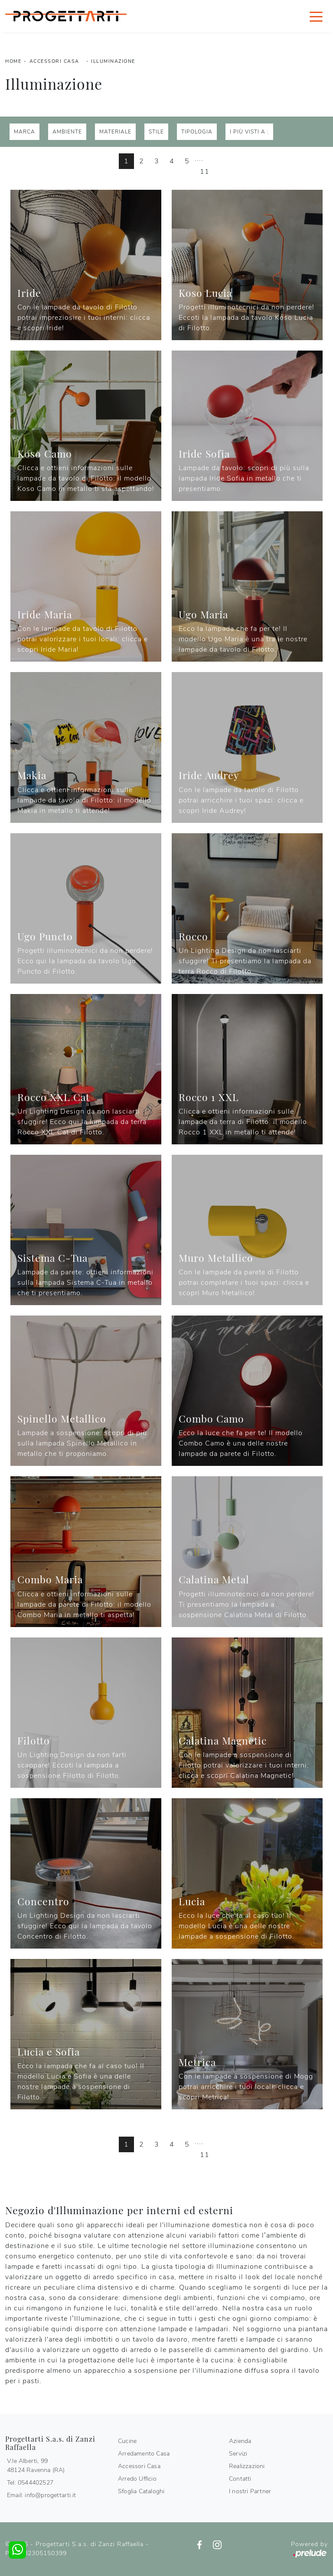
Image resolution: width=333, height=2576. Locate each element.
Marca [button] (24, 131)
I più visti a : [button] (249, 131)
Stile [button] (156, 131)
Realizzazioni (247, 2466)
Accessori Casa (54, 61)
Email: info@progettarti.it (41, 2495)
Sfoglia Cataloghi (141, 2491)
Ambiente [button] (67, 131)
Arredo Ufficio (137, 2479)
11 (204, 171)
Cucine (127, 2441)
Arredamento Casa (144, 2453)
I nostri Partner (250, 2491)
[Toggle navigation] (316, 16)
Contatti (240, 2479)
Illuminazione (113, 61)
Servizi (238, 2453)
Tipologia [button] (196, 131)
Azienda (240, 2441)
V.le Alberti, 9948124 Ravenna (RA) (36, 2465)
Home (13, 61)
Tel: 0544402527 (30, 2483)
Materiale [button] (115, 131)
